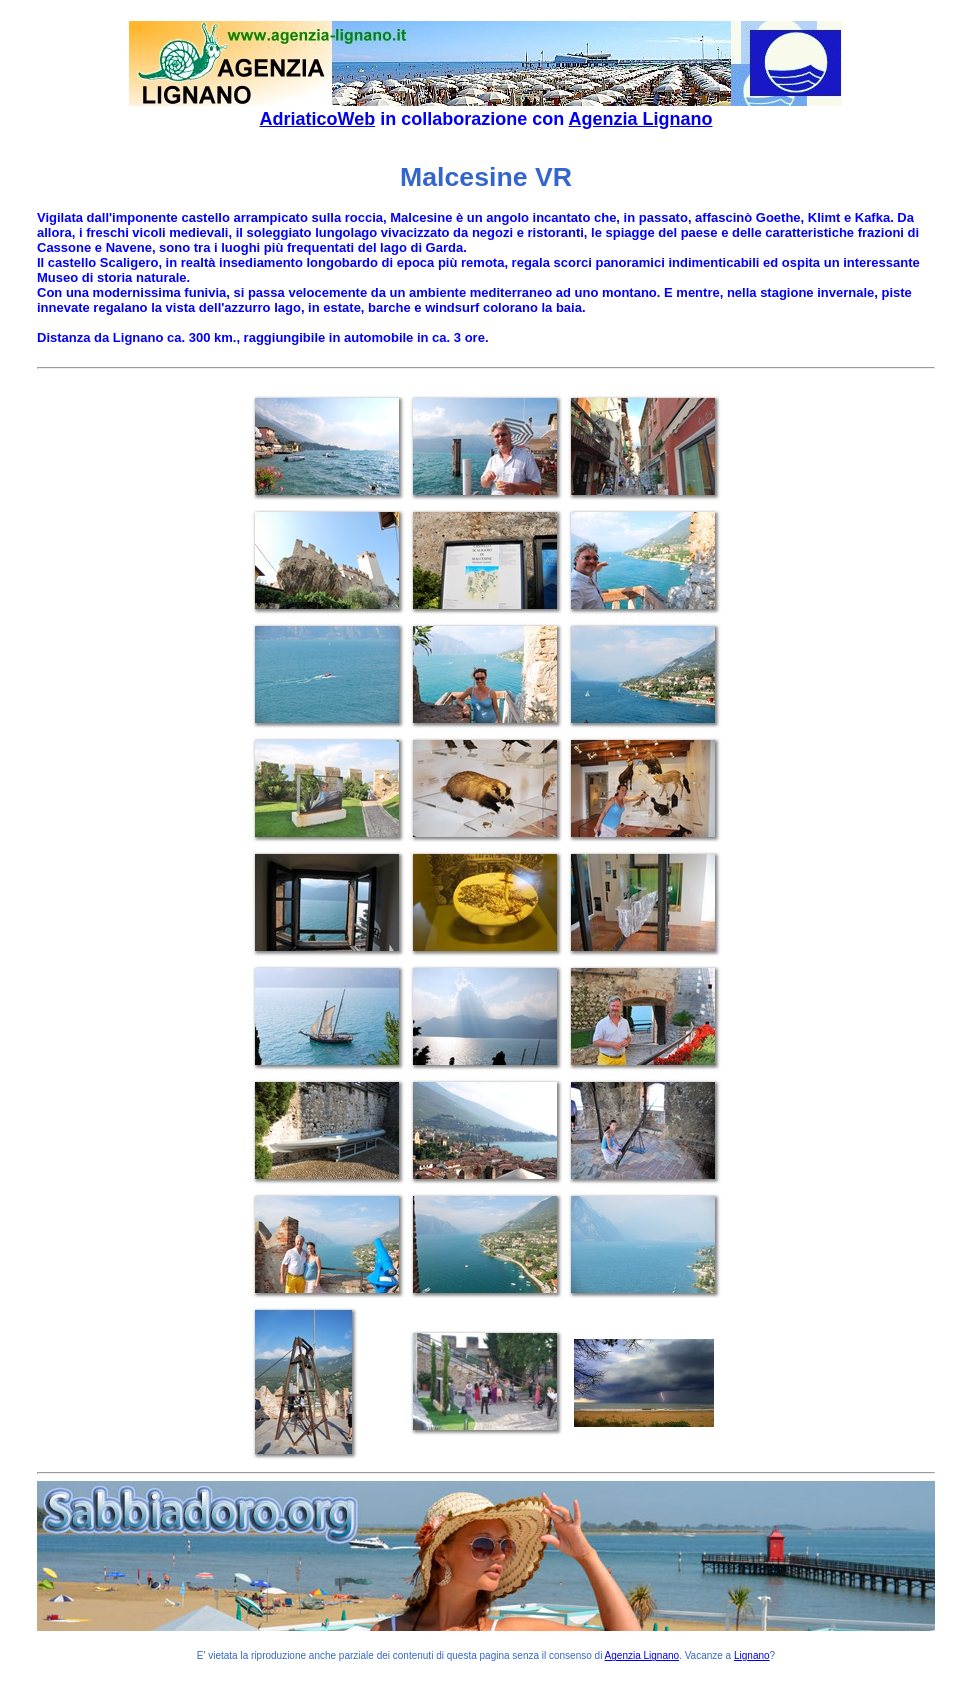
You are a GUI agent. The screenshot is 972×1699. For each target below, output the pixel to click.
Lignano (752, 1655)
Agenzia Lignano (641, 119)
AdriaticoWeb (317, 119)
